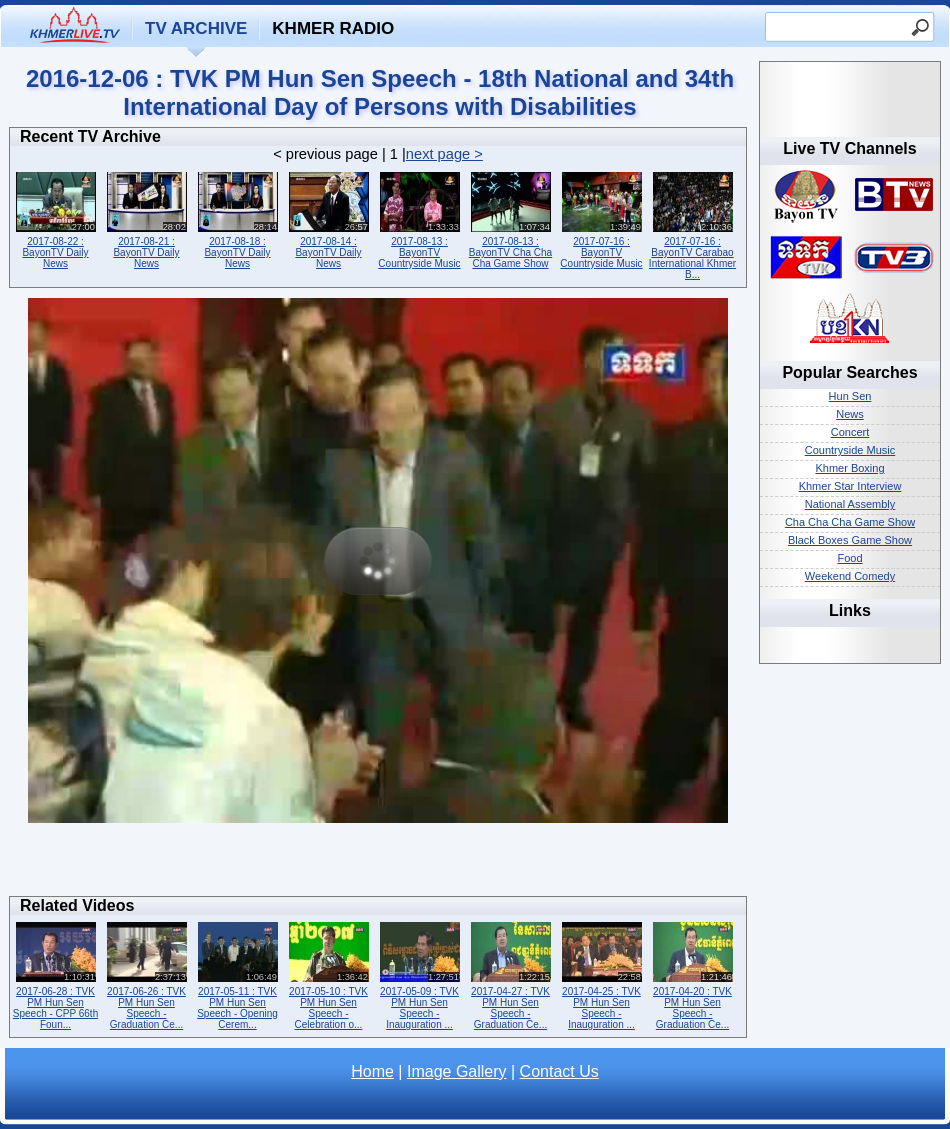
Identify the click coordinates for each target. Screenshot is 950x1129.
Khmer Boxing (849, 468)
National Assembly (850, 504)
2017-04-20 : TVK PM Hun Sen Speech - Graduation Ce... (692, 974)
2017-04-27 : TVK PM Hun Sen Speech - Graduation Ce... (510, 974)
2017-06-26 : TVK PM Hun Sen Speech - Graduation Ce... (146, 974)
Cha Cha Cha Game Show (850, 522)
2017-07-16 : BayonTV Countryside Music (601, 218)
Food (849, 558)
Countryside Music (850, 450)
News (850, 414)
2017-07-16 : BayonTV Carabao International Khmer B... (692, 224)
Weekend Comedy (850, 576)
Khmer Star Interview (850, 486)
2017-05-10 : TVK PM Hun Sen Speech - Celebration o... (328, 974)
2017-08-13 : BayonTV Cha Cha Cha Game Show (510, 218)
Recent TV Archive (90, 136)
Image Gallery (457, 1071)
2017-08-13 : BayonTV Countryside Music (419, 218)
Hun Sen (850, 396)
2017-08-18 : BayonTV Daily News (237, 218)
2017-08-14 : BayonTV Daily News (328, 218)
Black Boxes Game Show (850, 540)
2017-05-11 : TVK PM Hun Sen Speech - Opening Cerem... (237, 974)
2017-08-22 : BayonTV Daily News (55, 218)
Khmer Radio (333, 28)
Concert (850, 432)
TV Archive (196, 28)
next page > (444, 154)
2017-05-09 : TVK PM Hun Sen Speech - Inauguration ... (419, 974)
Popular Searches (849, 372)
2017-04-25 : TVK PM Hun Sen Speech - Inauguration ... (601, 974)
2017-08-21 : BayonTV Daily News (146, 218)
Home (372, 1071)
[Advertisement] (378, 865)
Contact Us (559, 1071)
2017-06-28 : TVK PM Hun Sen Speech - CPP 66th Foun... (55, 974)
